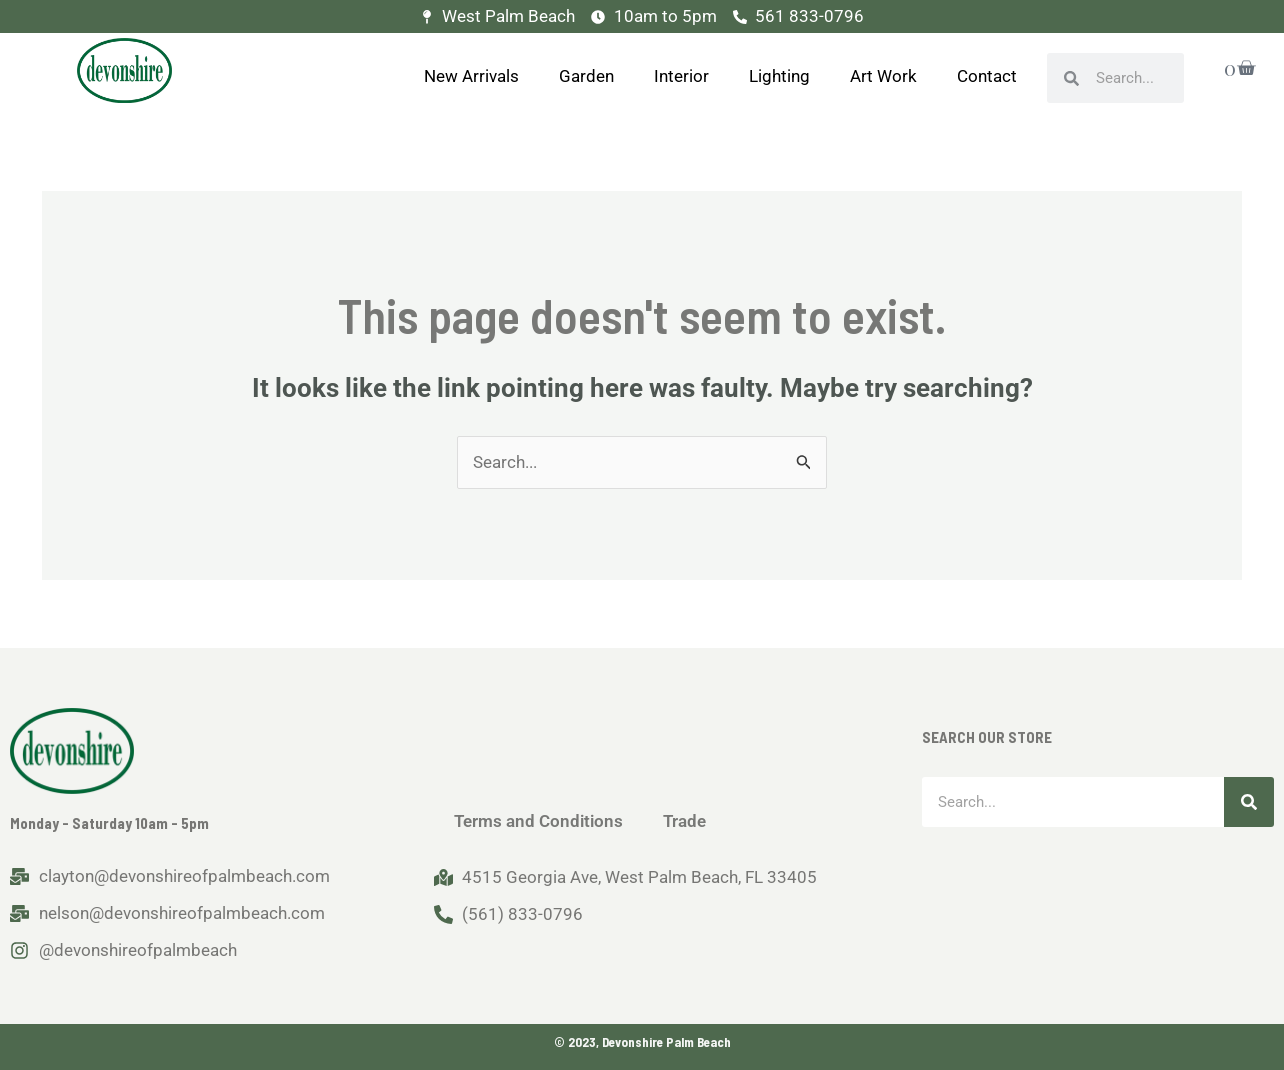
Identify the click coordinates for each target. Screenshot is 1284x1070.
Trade (684, 821)
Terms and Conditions (538, 821)
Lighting (779, 76)
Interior (681, 76)
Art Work (883, 76)
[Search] (1249, 802)
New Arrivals (471, 76)
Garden (586, 76)
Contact (987, 76)
